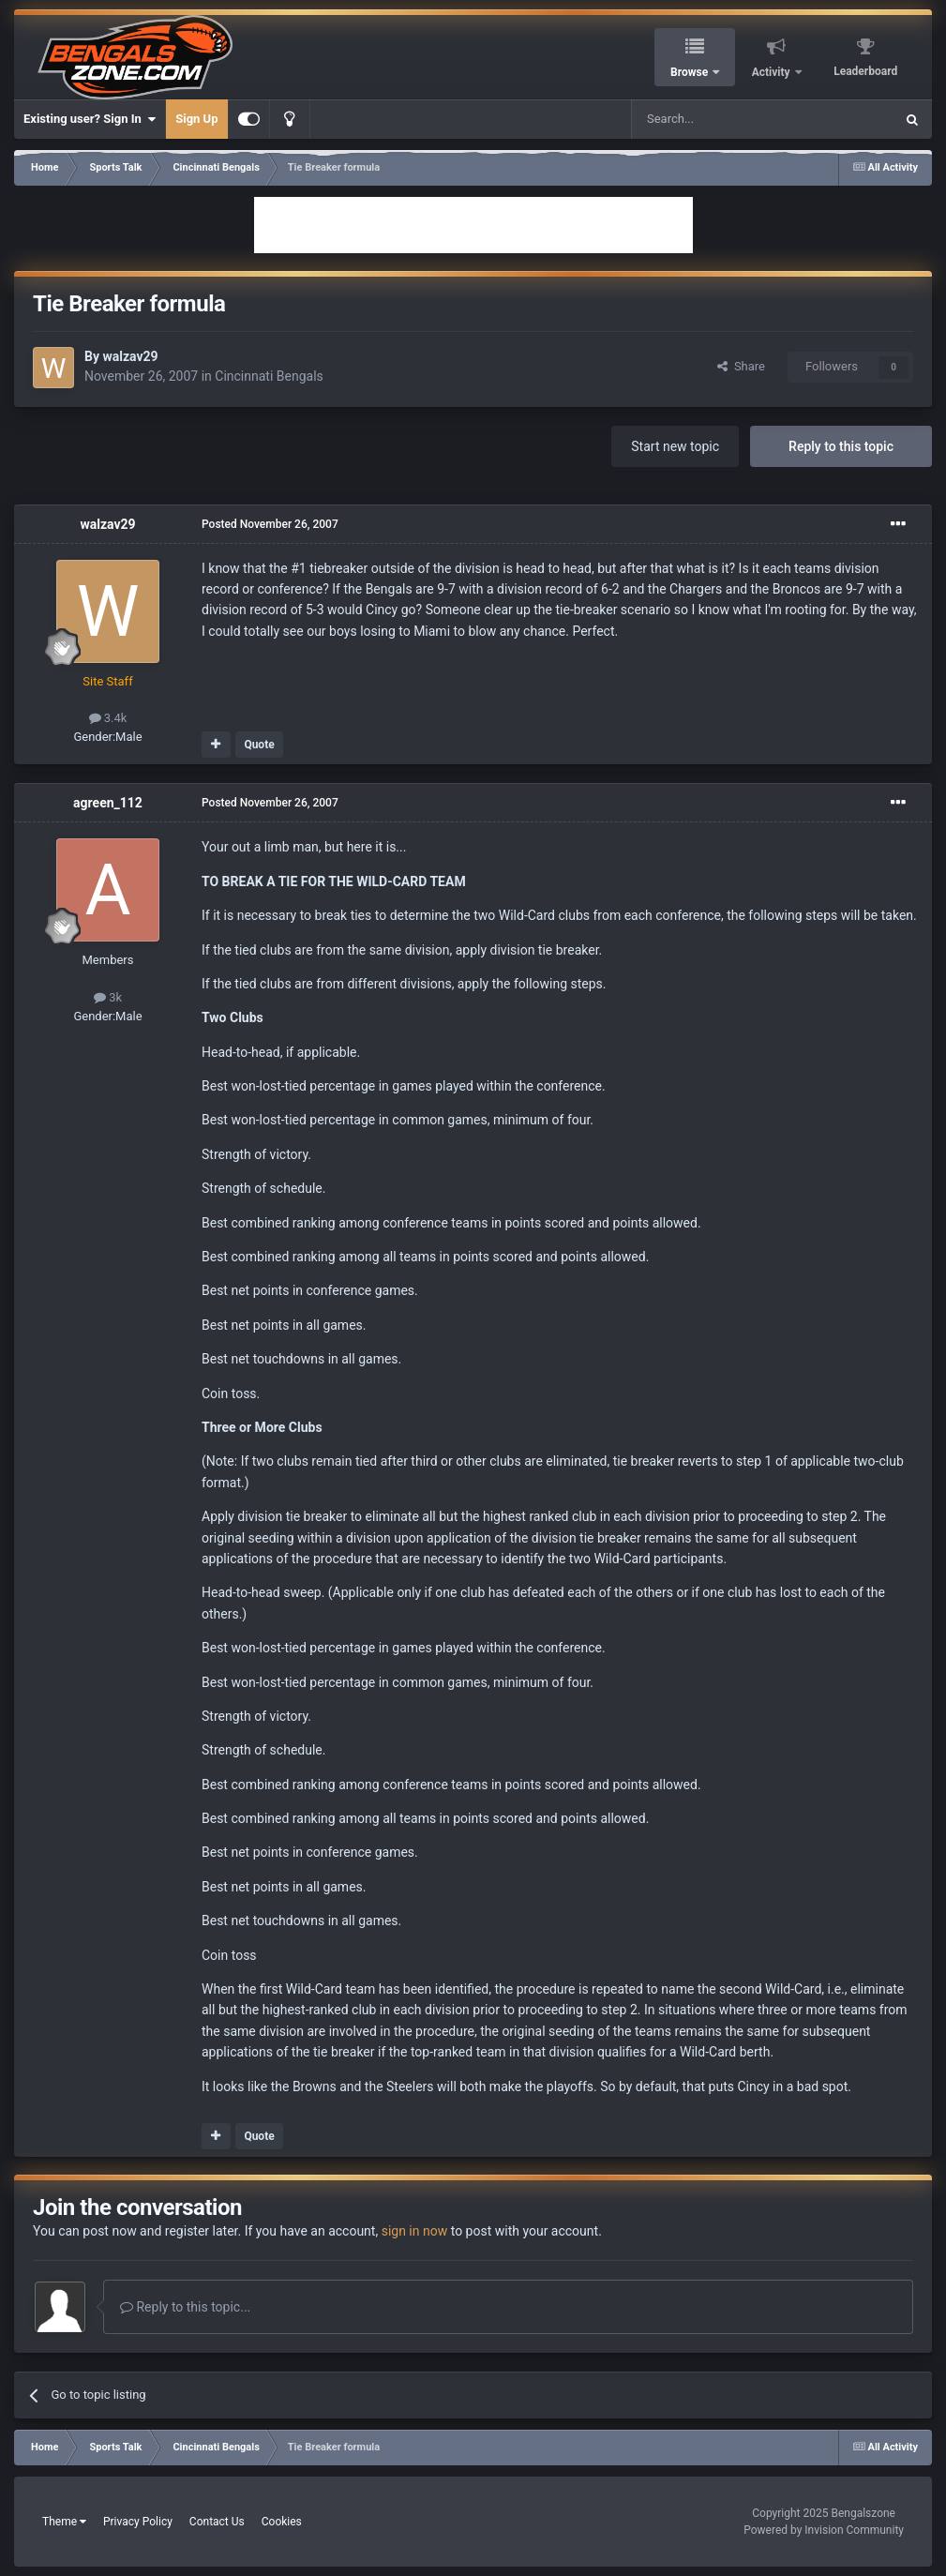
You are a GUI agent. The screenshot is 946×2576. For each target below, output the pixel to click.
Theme (64, 2521)
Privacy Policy (138, 2521)
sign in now (415, 2230)
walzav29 (130, 356)
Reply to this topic (840, 446)
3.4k (108, 718)
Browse (690, 72)
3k (108, 997)
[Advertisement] (473, 225)
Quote (259, 744)
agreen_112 (108, 802)
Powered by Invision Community (823, 2530)
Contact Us (217, 2521)
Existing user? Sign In (89, 119)
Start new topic (675, 446)
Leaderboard (865, 71)
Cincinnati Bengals (269, 376)
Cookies (282, 2521)
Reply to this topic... (185, 2306)
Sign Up (196, 119)
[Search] (718, 119)
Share (741, 366)
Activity (772, 72)
